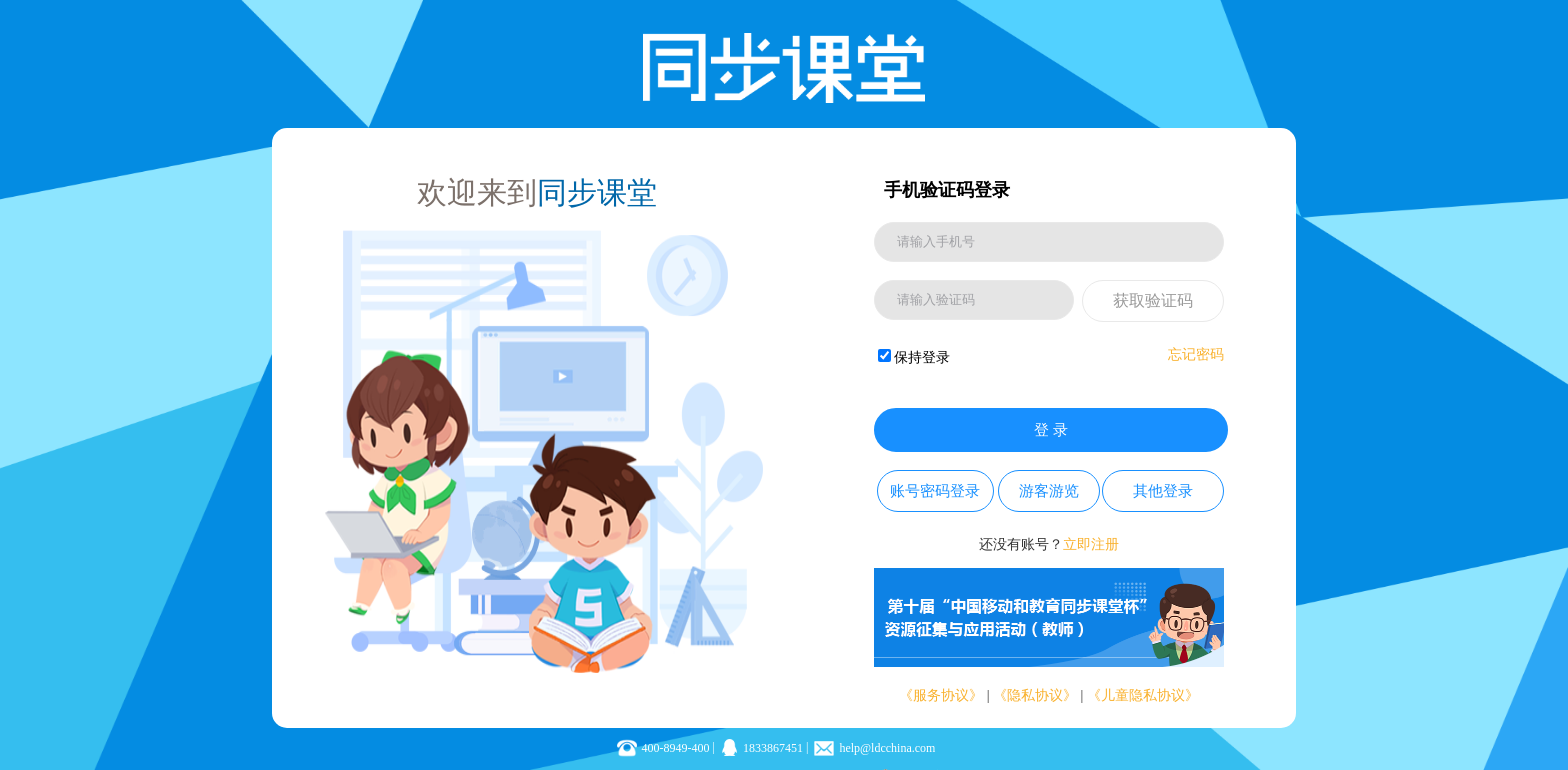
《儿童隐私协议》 (1143, 695)
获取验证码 (1153, 300)
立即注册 (1091, 544)
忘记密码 (1196, 354)
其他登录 (1163, 491)
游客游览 (1049, 491)
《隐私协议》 (1035, 695)
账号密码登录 (935, 491)
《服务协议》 (941, 695)
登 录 (1051, 430)
